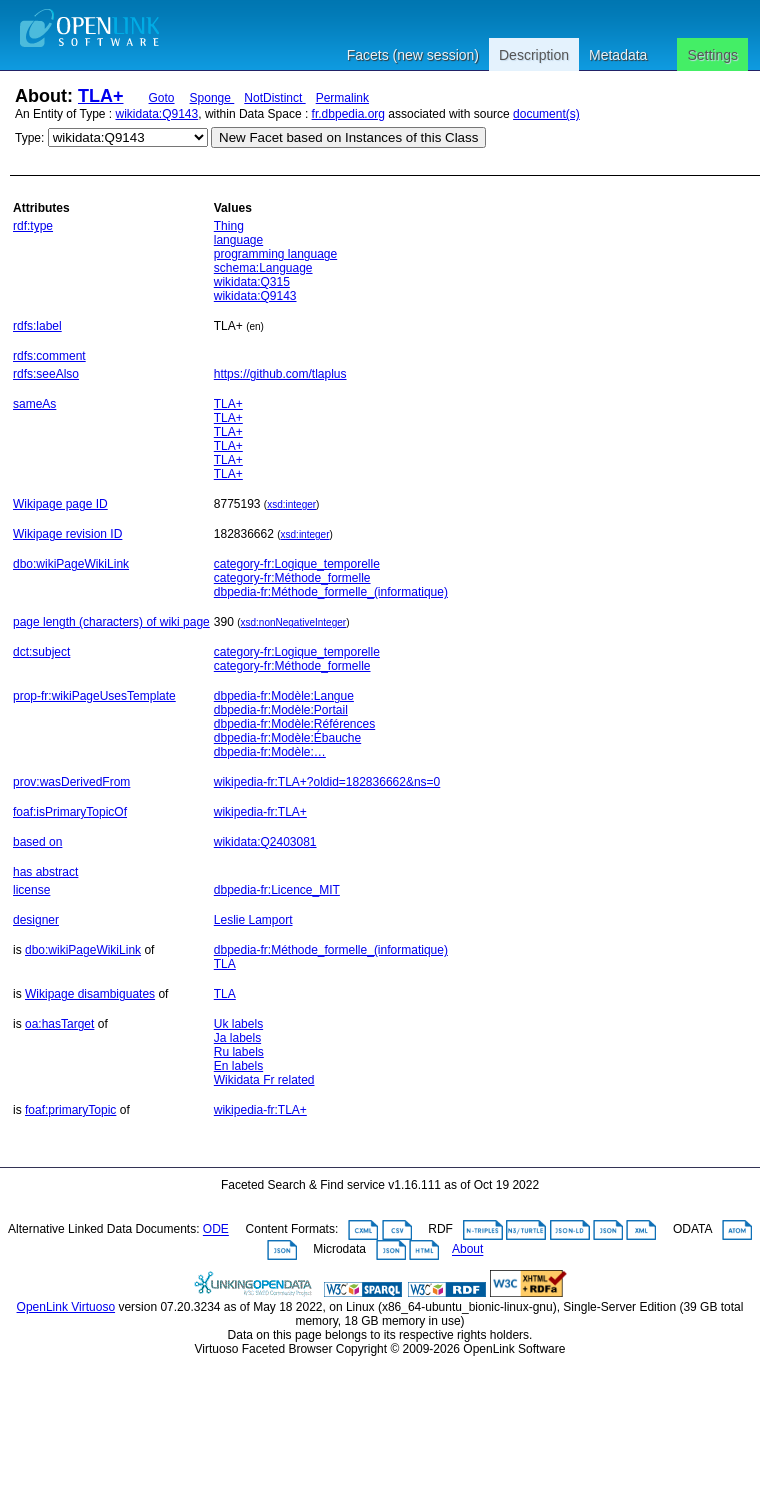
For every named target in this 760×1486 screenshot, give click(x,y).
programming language (275, 254)
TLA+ (101, 96)
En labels (238, 1066)
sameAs (34, 404)
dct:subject (41, 652)
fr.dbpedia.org (348, 114)
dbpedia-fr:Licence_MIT (277, 890)
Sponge (212, 98)
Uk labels (238, 1024)
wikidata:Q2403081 (265, 842)
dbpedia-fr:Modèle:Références (294, 724)
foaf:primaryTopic (70, 1110)
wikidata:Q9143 (157, 114)
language (238, 240)
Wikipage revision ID (67, 534)
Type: (29, 138)
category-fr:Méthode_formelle (292, 578)
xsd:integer (291, 504)
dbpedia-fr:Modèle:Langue (284, 696)
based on (37, 842)
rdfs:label (37, 326)
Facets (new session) (413, 55)
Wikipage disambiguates (90, 994)
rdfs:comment (49, 356)
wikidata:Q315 (252, 282)
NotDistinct (274, 98)
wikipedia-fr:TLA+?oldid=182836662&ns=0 (327, 782)
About (467, 1250)
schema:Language (263, 268)
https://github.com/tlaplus (280, 374)
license (31, 890)
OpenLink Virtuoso (66, 1307)
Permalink (342, 98)
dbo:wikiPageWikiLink (71, 564)
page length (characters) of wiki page (111, 622)
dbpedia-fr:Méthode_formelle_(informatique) (331, 592)
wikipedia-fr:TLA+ (260, 812)
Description (534, 55)
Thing (229, 226)
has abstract (45, 872)
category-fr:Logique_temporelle (297, 564)
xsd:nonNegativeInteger (294, 622)
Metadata (618, 55)
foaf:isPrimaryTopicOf (70, 812)
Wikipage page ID (60, 504)
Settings (712, 55)
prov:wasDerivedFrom (71, 782)
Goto (162, 98)
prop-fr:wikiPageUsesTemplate (94, 696)
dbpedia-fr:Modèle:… (270, 752)
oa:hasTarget (59, 1024)
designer (36, 920)
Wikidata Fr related (264, 1080)
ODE (216, 1230)
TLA (225, 964)
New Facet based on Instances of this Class (348, 137)
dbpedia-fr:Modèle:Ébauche (287, 738)
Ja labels (237, 1038)
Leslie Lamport (253, 920)
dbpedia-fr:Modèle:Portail (281, 710)
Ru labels (239, 1052)
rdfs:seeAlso (46, 374)
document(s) (546, 114)
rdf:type (33, 226)
